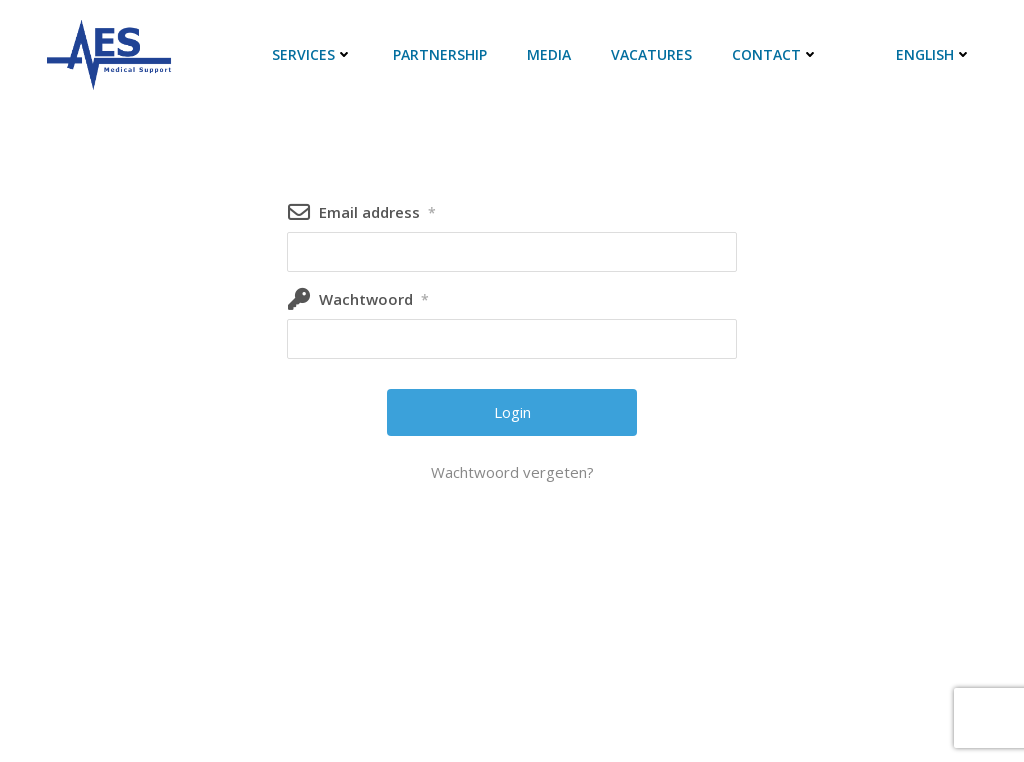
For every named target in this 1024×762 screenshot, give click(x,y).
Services (312, 54)
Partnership (440, 54)
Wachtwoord (374, 299)
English (934, 54)
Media (549, 54)
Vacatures (651, 54)
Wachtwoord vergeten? (512, 472)
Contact (775, 54)
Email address (377, 212)
